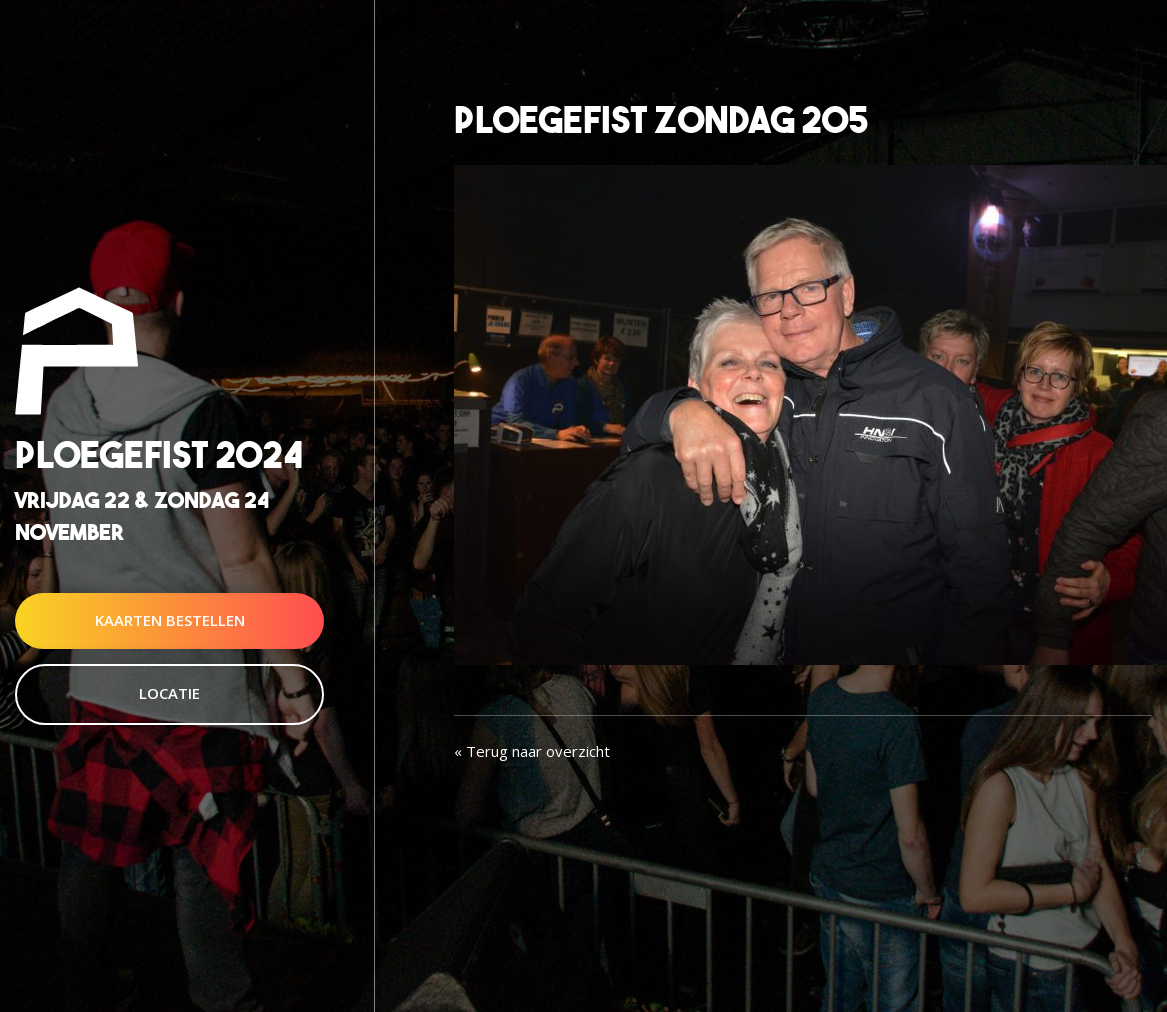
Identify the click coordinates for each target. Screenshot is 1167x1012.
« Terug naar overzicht (532, 751)
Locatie (169, 693)
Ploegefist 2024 (159, 455)
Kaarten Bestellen (170, 620)
